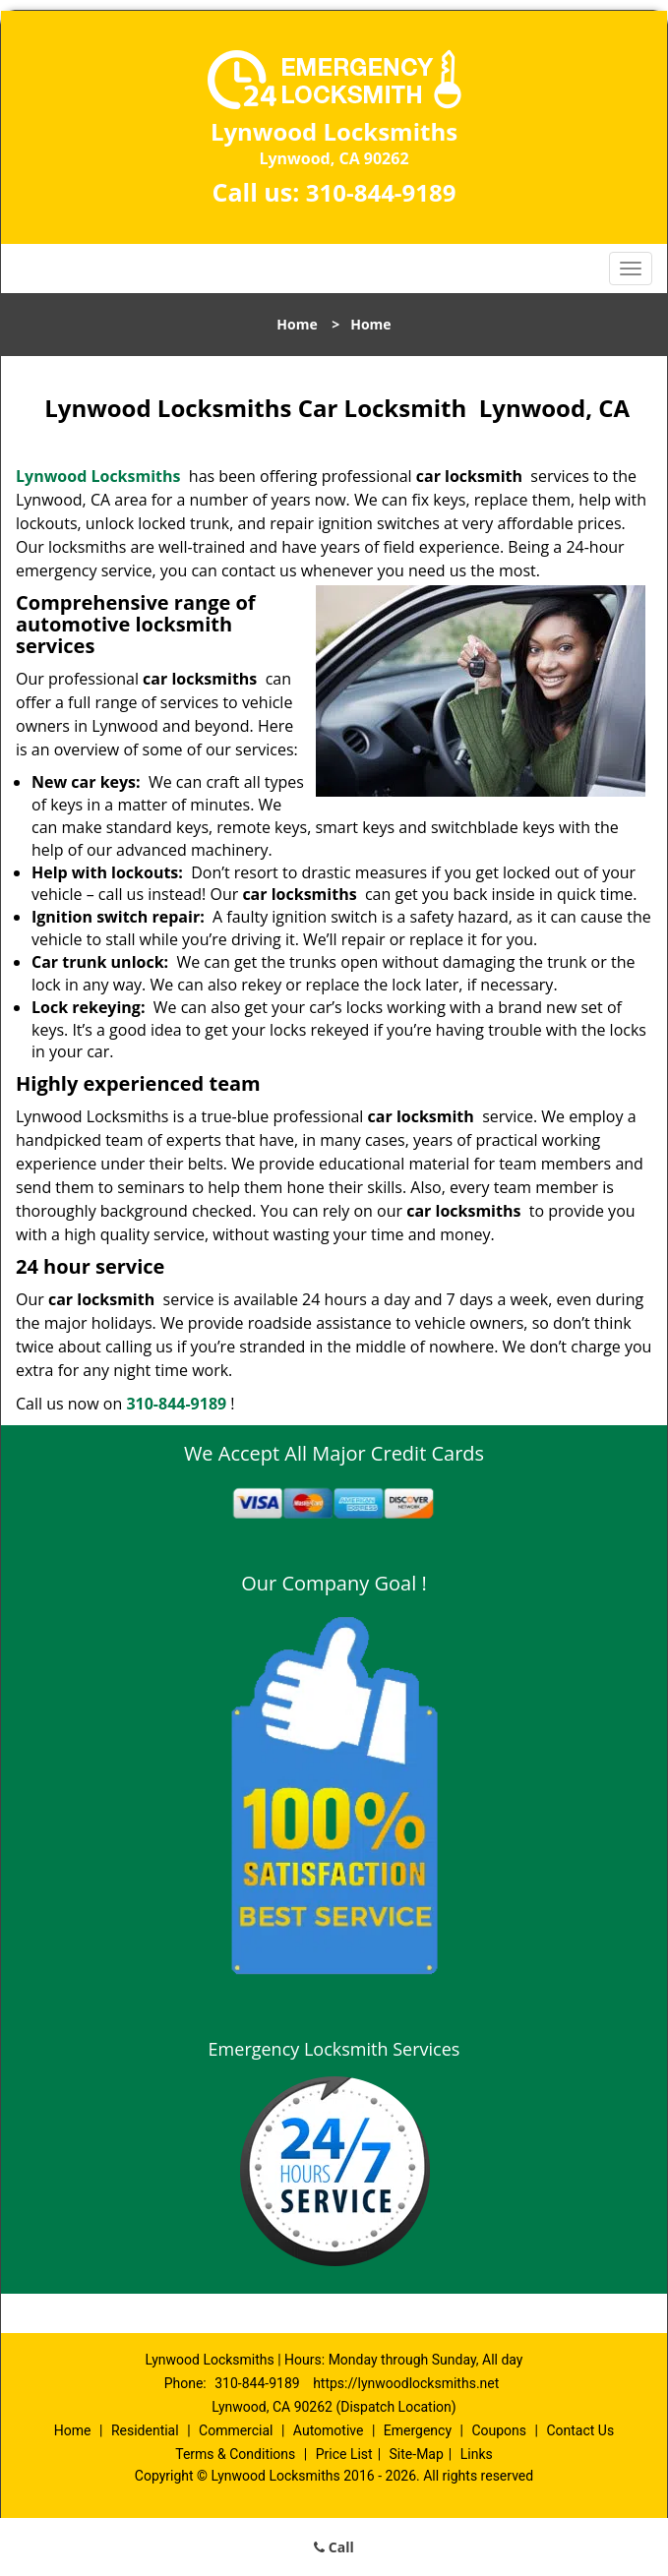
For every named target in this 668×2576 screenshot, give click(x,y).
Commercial (236, 2430)
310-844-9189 (381, 192)
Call (334, 2547)
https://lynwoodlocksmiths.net (406, 2383)
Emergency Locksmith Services (334, 2049)
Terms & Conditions (235, 2454)
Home (296, 324)
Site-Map (417, 2454)
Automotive (328, 2430)
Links (476, 2454)
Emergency (418, 2430)
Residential (145, 2430)
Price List (344, 2454)
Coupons (498, 2430)
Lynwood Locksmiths (98, 476)
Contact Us (580, 2430)
